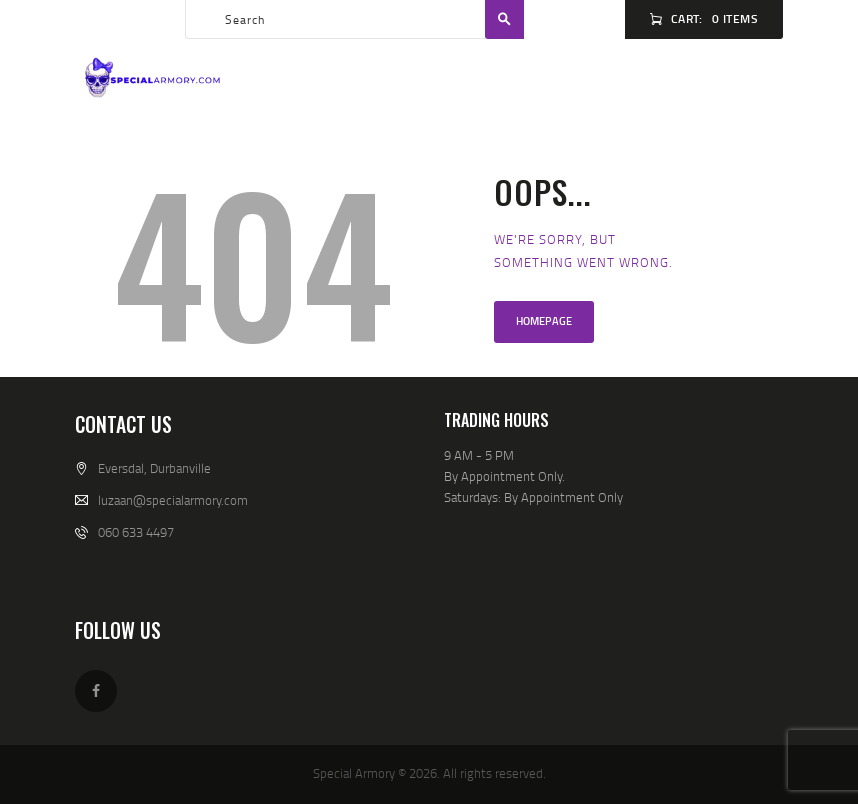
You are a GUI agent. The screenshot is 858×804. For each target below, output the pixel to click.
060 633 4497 (136, 532)
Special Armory (354, 773)
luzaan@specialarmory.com (173, 500)
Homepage (544, 321)
